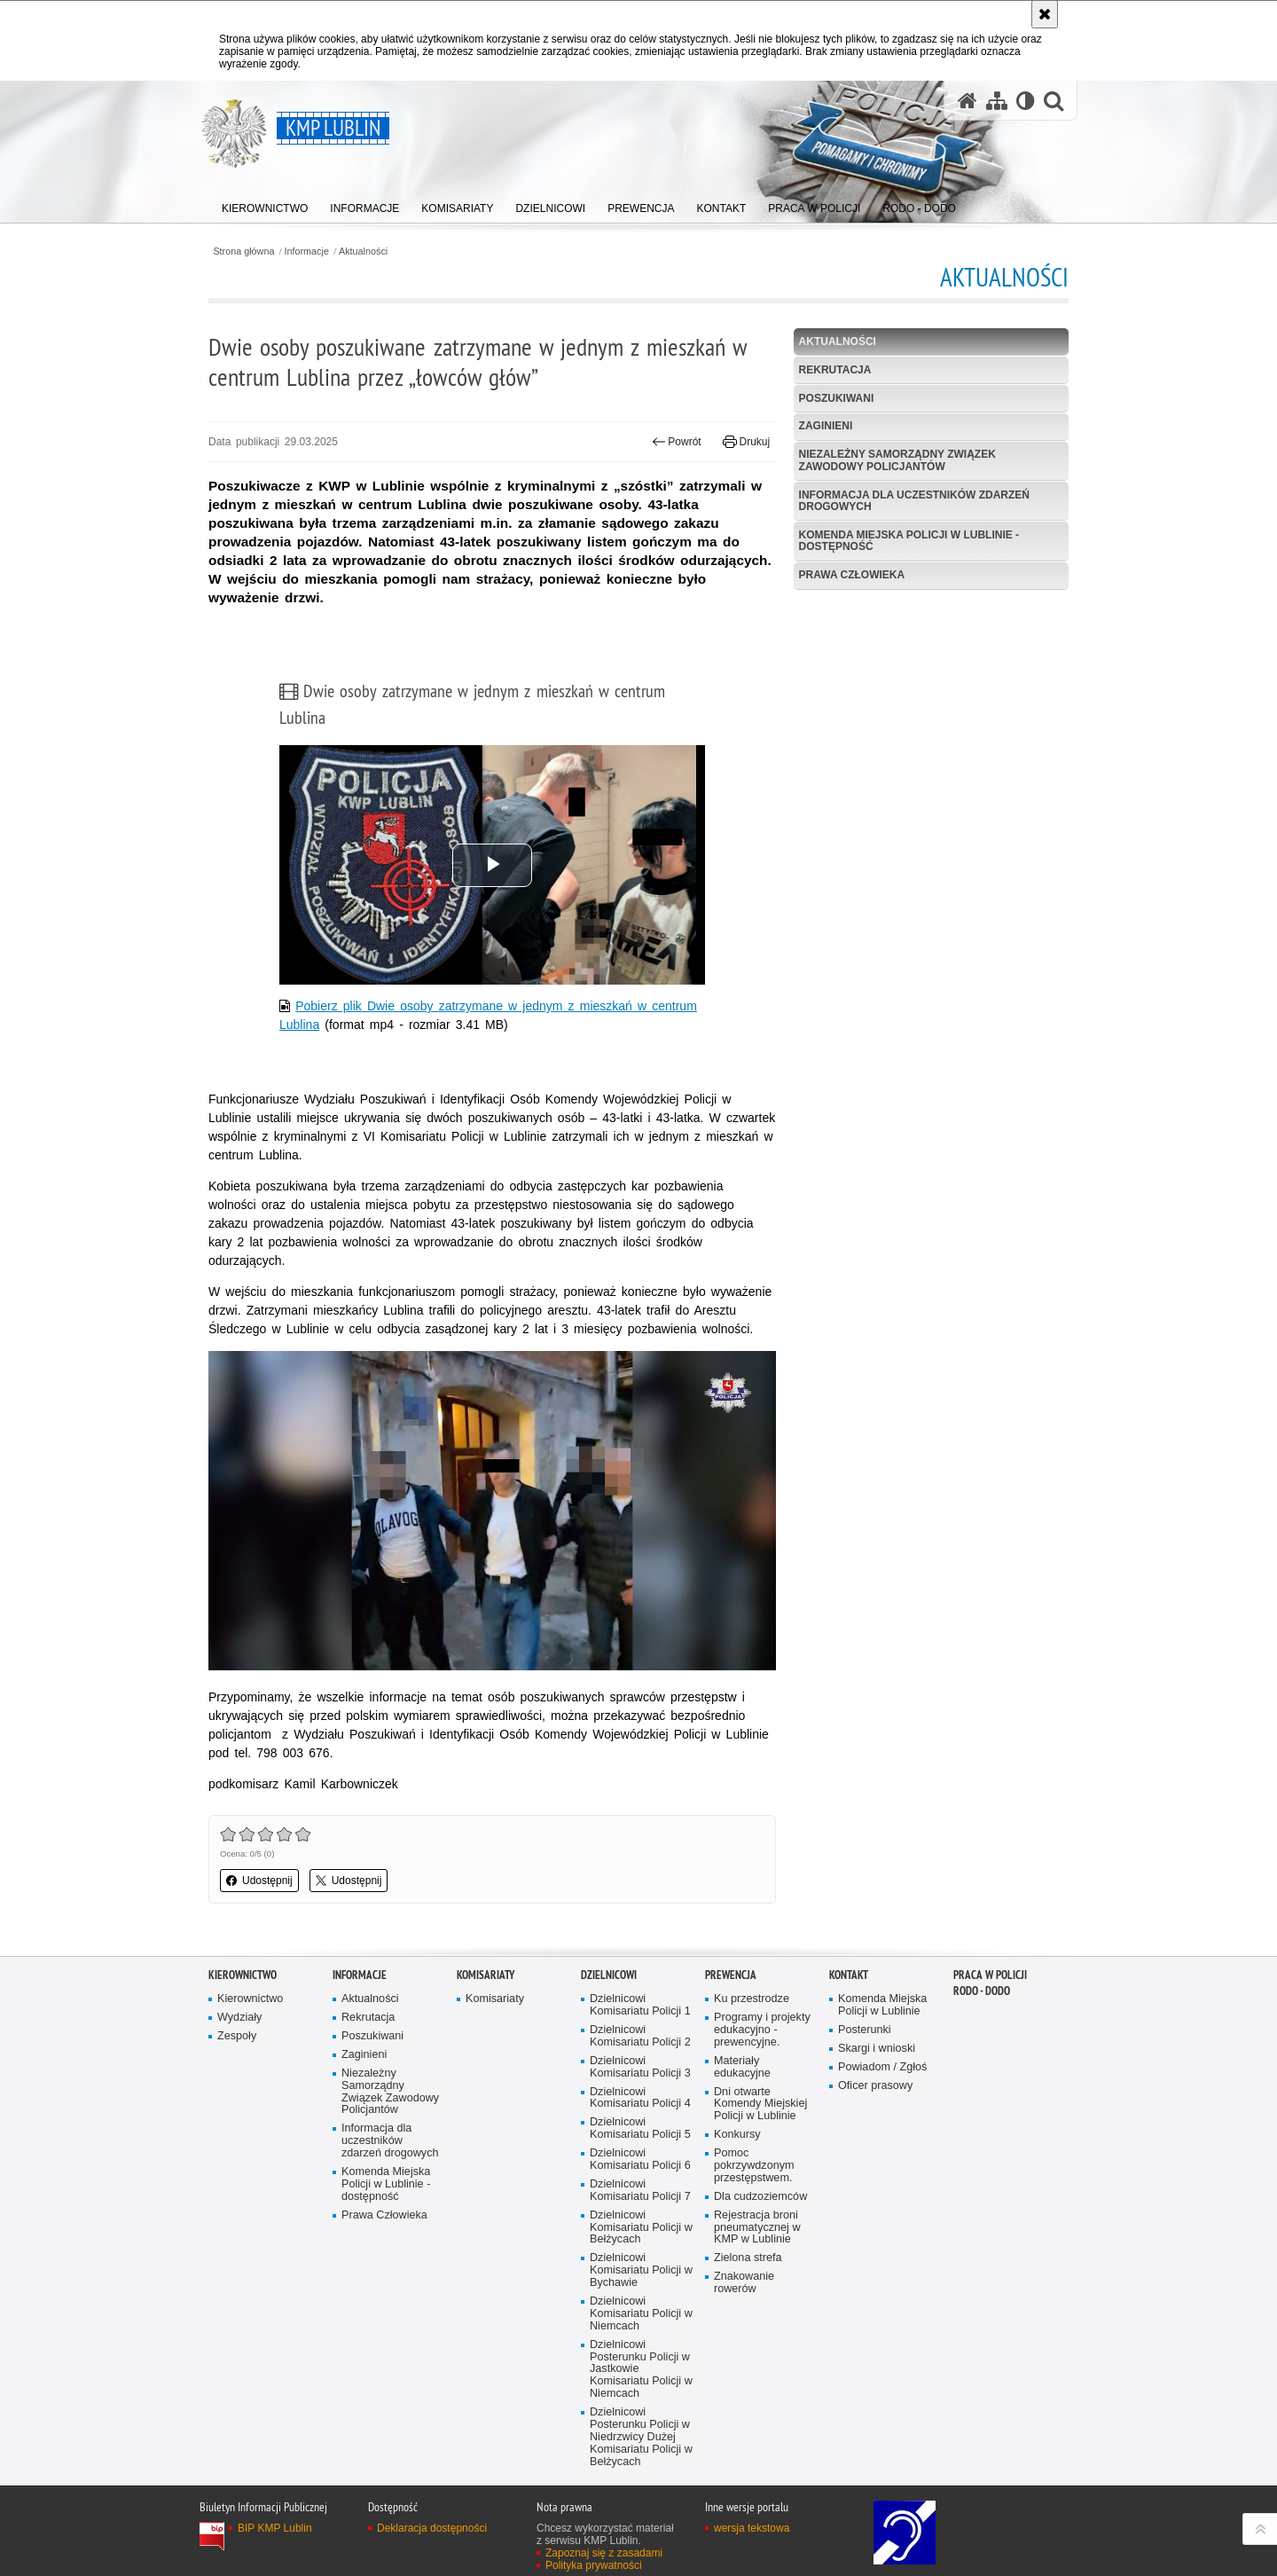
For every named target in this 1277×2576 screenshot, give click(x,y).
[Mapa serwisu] (996, 101)
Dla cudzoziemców (760, 2197)
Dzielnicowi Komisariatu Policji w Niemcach (641, 2314)
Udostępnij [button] (259, 1880)
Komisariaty (485, 1975)
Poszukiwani (836, 398)
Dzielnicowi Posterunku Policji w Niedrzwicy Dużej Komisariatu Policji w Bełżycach (641, 2437)
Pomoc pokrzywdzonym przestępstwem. (754, 2166)
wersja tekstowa (751, 2528)
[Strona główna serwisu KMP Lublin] (967, 101)
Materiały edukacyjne (742, 2067)
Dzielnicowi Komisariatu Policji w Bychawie (641, 2270)
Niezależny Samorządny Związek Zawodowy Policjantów (897, 460)
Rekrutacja (835, 370)
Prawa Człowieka (852, 575)
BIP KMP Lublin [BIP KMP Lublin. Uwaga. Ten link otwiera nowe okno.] (275, 2528)
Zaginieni (826, 426)
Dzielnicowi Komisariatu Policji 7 (640, 2191)
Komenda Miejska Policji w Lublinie (882, 2005)
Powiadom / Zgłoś (882, 2067)
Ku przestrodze (751, 1999)
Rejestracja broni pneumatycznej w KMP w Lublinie (757, 2228)
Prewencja (730, 1975)
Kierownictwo (242, 1975)
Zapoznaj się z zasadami (603, 2553)
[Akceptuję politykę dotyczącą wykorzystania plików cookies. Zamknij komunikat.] (1044, 14)
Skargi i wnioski (876, 2048)
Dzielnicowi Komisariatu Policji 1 (640, 2005)
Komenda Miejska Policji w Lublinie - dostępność (909, 541)
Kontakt (848, 1975)
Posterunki (864, 2030)
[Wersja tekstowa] (1025, 101)
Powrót (676, 442)
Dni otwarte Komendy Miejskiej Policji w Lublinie (760, 2104)
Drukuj (746, 442)
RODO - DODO (981, 1991)
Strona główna (243, 251)
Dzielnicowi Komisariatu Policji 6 (640, 2160)
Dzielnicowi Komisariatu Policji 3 (640, 2067)
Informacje (307, 251)
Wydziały (239, 2017)
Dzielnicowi (609, 1975)
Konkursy (737, 2134)
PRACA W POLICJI (990, 1975)
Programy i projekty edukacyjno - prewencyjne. (762, 2030)
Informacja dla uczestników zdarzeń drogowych (914, 501)
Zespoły (236, 2036)
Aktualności (363, 251)
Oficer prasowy (875, 2086)
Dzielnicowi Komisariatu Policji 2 (640, 2036)
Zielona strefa (748, 2258)
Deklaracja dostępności (432, 2528)
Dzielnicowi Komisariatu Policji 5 (640, 2128)
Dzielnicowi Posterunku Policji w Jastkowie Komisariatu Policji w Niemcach (641, 2369)
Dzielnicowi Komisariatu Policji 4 (640, 2098)
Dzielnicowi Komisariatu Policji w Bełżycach (641, 2228)
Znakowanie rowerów (744, 2283)
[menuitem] (265, 204)
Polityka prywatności (593, 2565)
